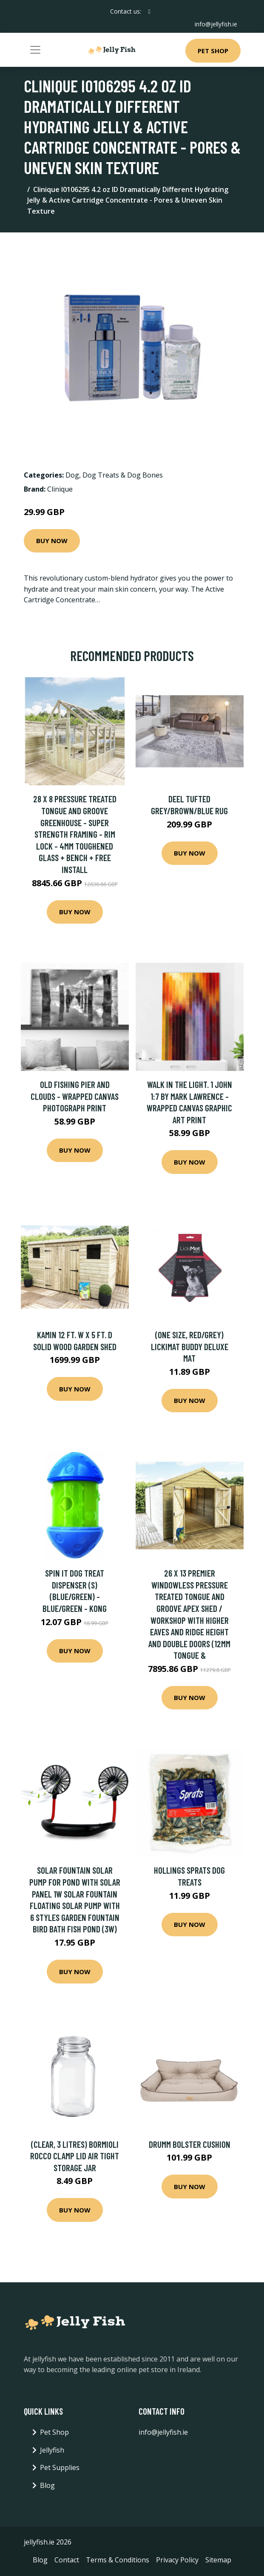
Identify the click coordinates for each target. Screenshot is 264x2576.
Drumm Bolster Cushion (189, 2144)
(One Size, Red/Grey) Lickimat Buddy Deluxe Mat (189, 1346)
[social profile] (149, 11)
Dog (72, 475)
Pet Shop (213, 50)
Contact (66, 2560)
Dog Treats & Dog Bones (122, 475)
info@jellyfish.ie (216, 24)
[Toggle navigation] (35, 50)
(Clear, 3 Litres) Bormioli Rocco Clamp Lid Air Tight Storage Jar (74, 2156)
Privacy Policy (177, 2560)
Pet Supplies (59, 2467)
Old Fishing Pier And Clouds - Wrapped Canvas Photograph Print (75, 1096)
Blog (47, 2485)
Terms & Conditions (117, 2560)
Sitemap (218, 2560)
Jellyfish (52, 2450)
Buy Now (52, 540)
